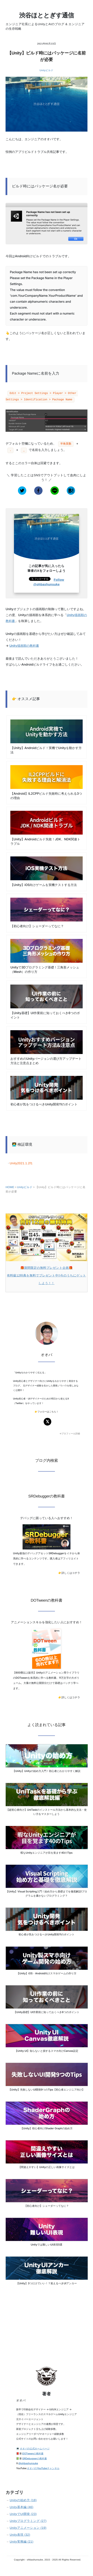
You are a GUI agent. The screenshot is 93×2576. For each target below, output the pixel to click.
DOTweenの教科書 (32, 2453)
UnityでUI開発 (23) (23, 2514)
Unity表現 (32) (20, 2534)
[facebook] (38, 491)
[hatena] (71, 491)
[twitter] (22, 491)
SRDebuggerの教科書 (34, 2458)
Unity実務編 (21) (21, 2541)
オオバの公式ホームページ (35, 2448)
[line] (54, 491)
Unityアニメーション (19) (28, 2528)
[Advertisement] (46, 2327)
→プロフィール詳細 (69, 1433)
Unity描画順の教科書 (24, 646)
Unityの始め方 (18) (23, 2500)
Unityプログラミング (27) (28, 2521)
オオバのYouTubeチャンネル (43, 2468)
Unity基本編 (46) (21, 2507)
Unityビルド (46, 70)
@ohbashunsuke (28, 2463)
